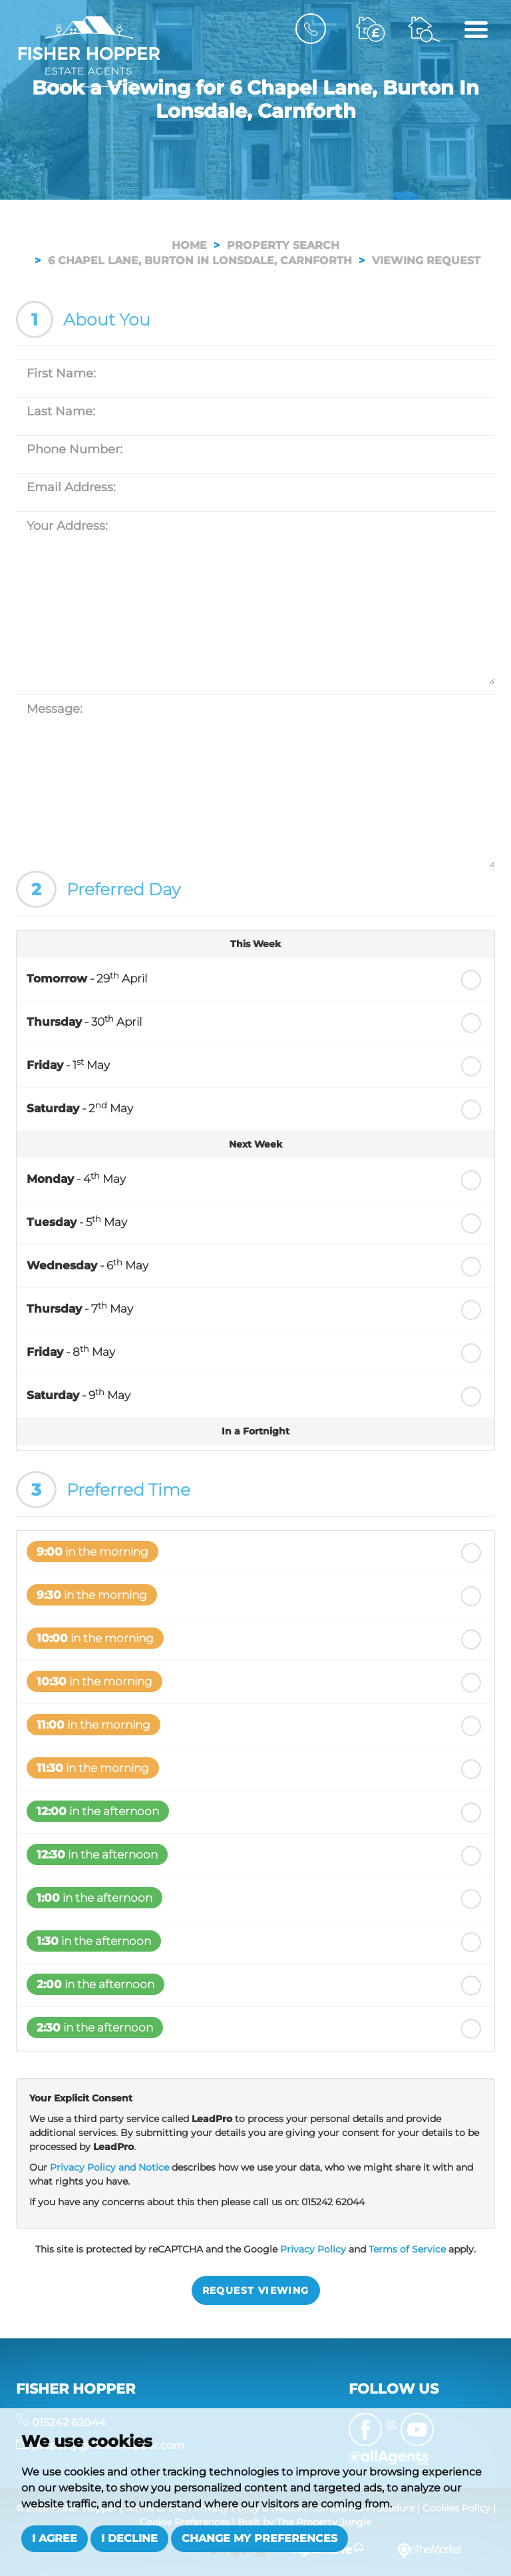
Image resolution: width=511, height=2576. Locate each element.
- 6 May (87, 1264)
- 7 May (80, 1308)
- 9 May (78, 1394)
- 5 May (77, 1221)
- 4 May (76, 1178)
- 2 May (80, 1107)
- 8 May (71, 1351)
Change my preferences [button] (259, 2538)
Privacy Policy (313, 2249)
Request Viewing (255, 2290)
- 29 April (87, 977)
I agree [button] (54, 2538)
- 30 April (84, 1021)
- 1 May (68, 1064)
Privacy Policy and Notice (109, 2167)
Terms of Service (407, 2249)
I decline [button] (129, 2538)
